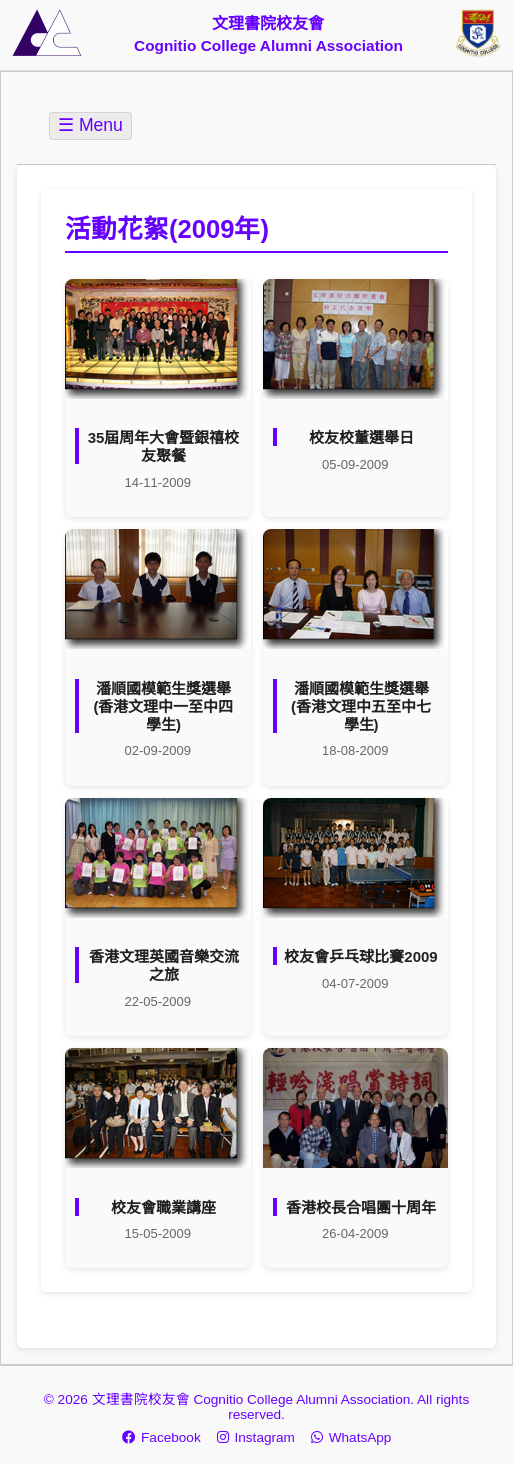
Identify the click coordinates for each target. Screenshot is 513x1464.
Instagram (256, 1437)
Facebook (161, 1437)
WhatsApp (351, 1437)
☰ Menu (90, 125)
